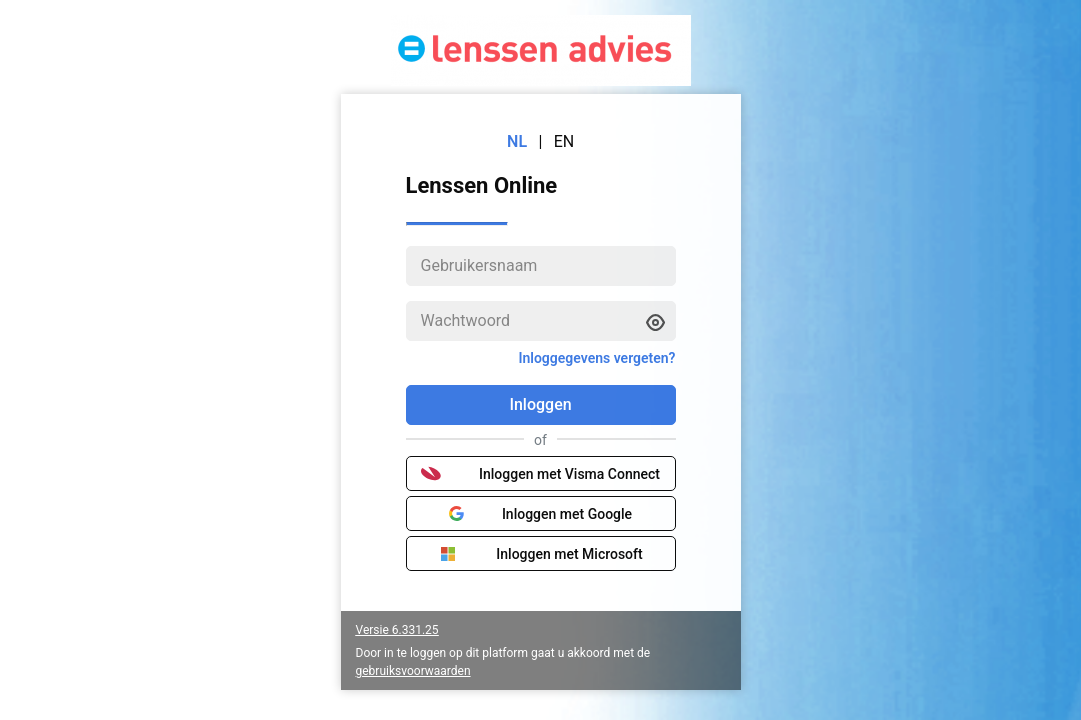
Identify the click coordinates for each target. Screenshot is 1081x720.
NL (517, 141)
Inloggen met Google (540, 514)
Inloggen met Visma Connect (540, 474)
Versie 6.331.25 (397, 630)
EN (564, 141)
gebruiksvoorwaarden (413, 671)
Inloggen (540, 404)
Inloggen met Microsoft (540, 554)
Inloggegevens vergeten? (596, 358)
